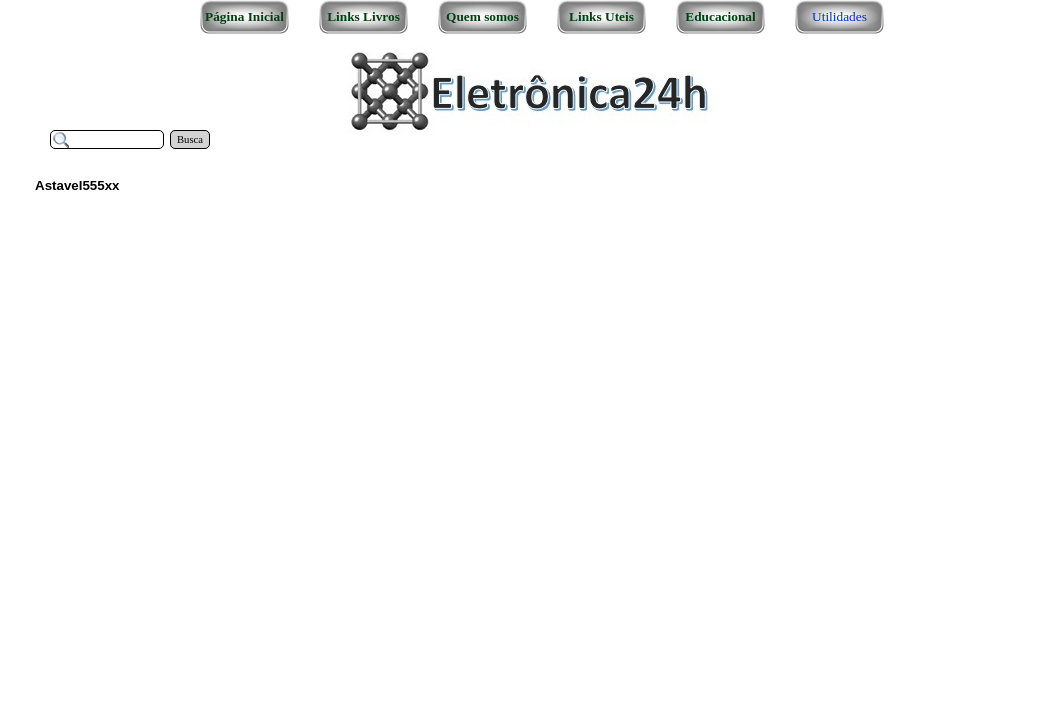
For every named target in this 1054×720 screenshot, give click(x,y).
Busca (190, 139)
